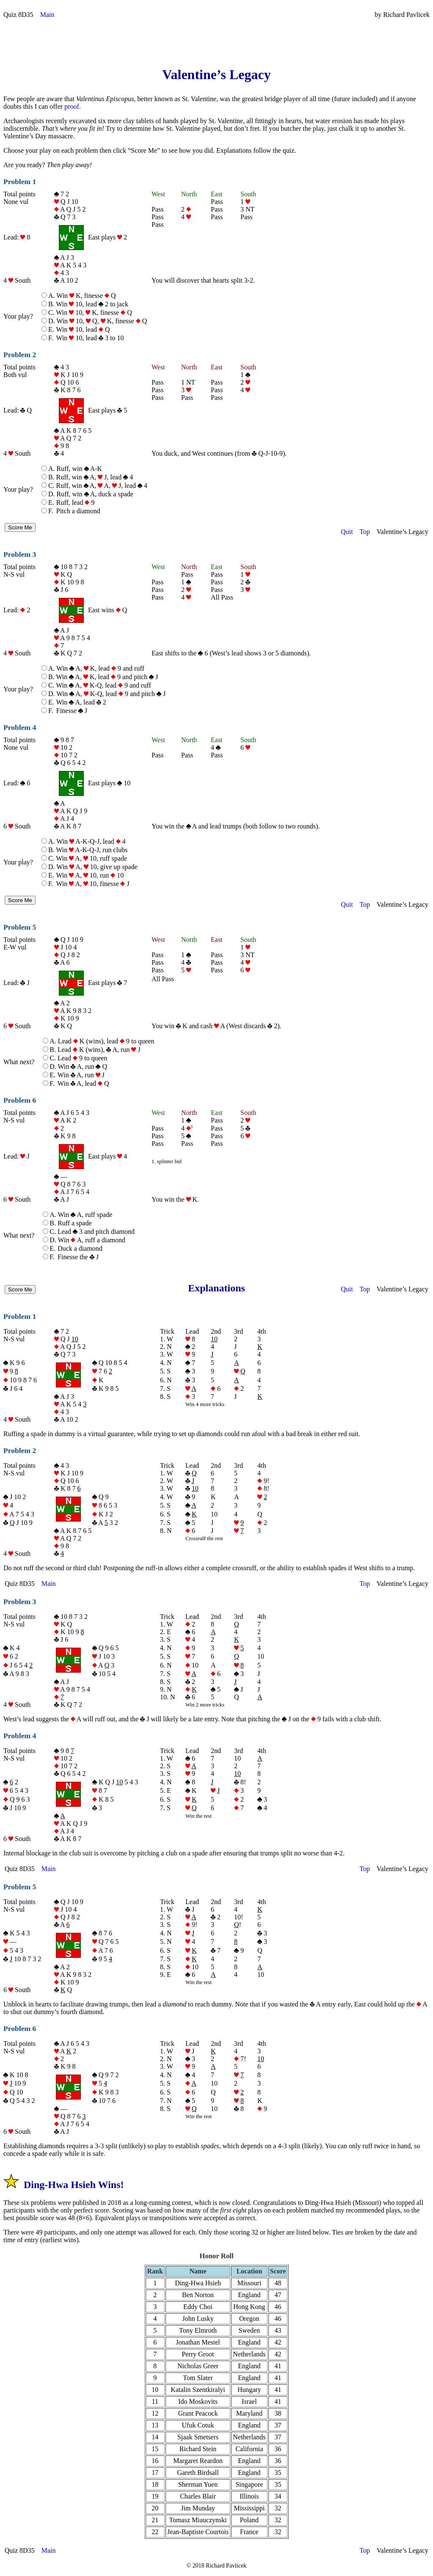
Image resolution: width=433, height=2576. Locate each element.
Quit (347, 531)
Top (364, 531)
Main (47, 14)
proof (71, 106)
